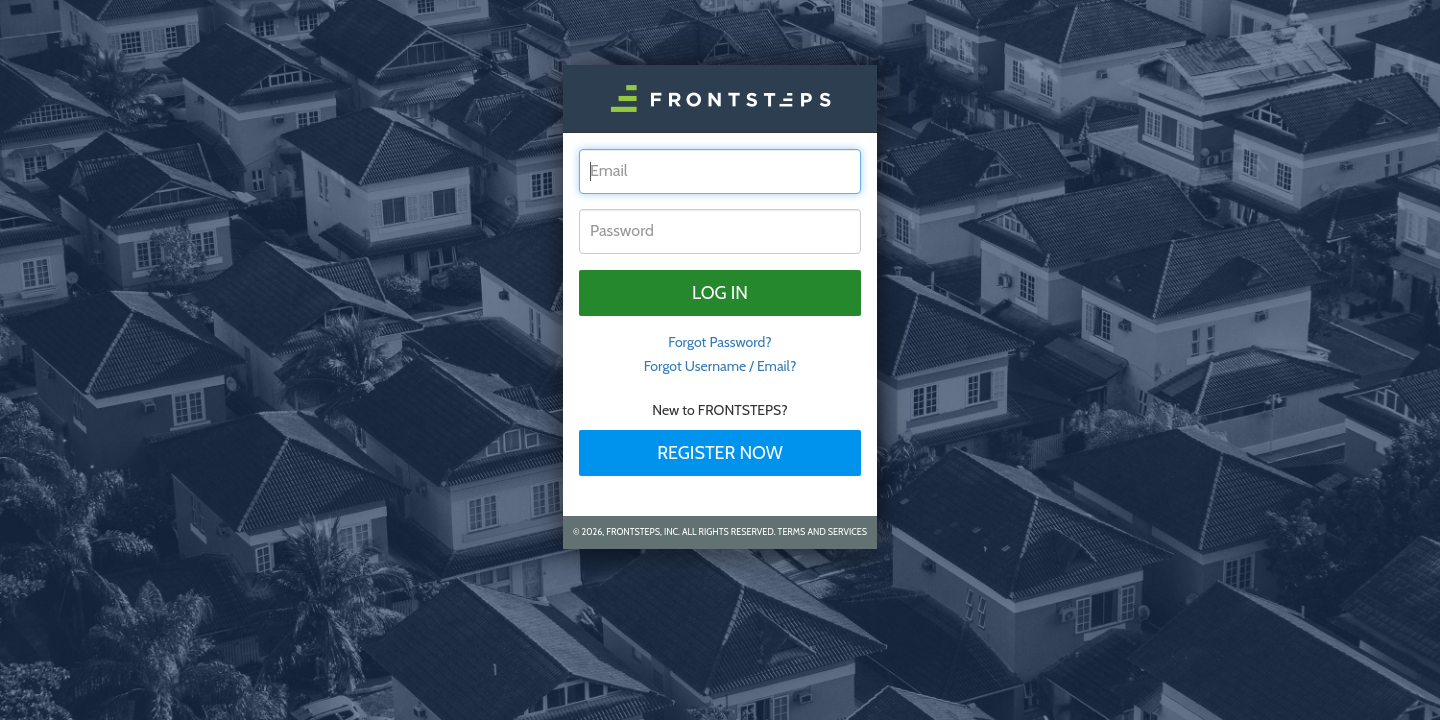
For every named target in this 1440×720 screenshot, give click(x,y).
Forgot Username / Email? (720, 366)
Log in (720, 293)
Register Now (720, 453)
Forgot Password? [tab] (720, 342)
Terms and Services (822, 531)
